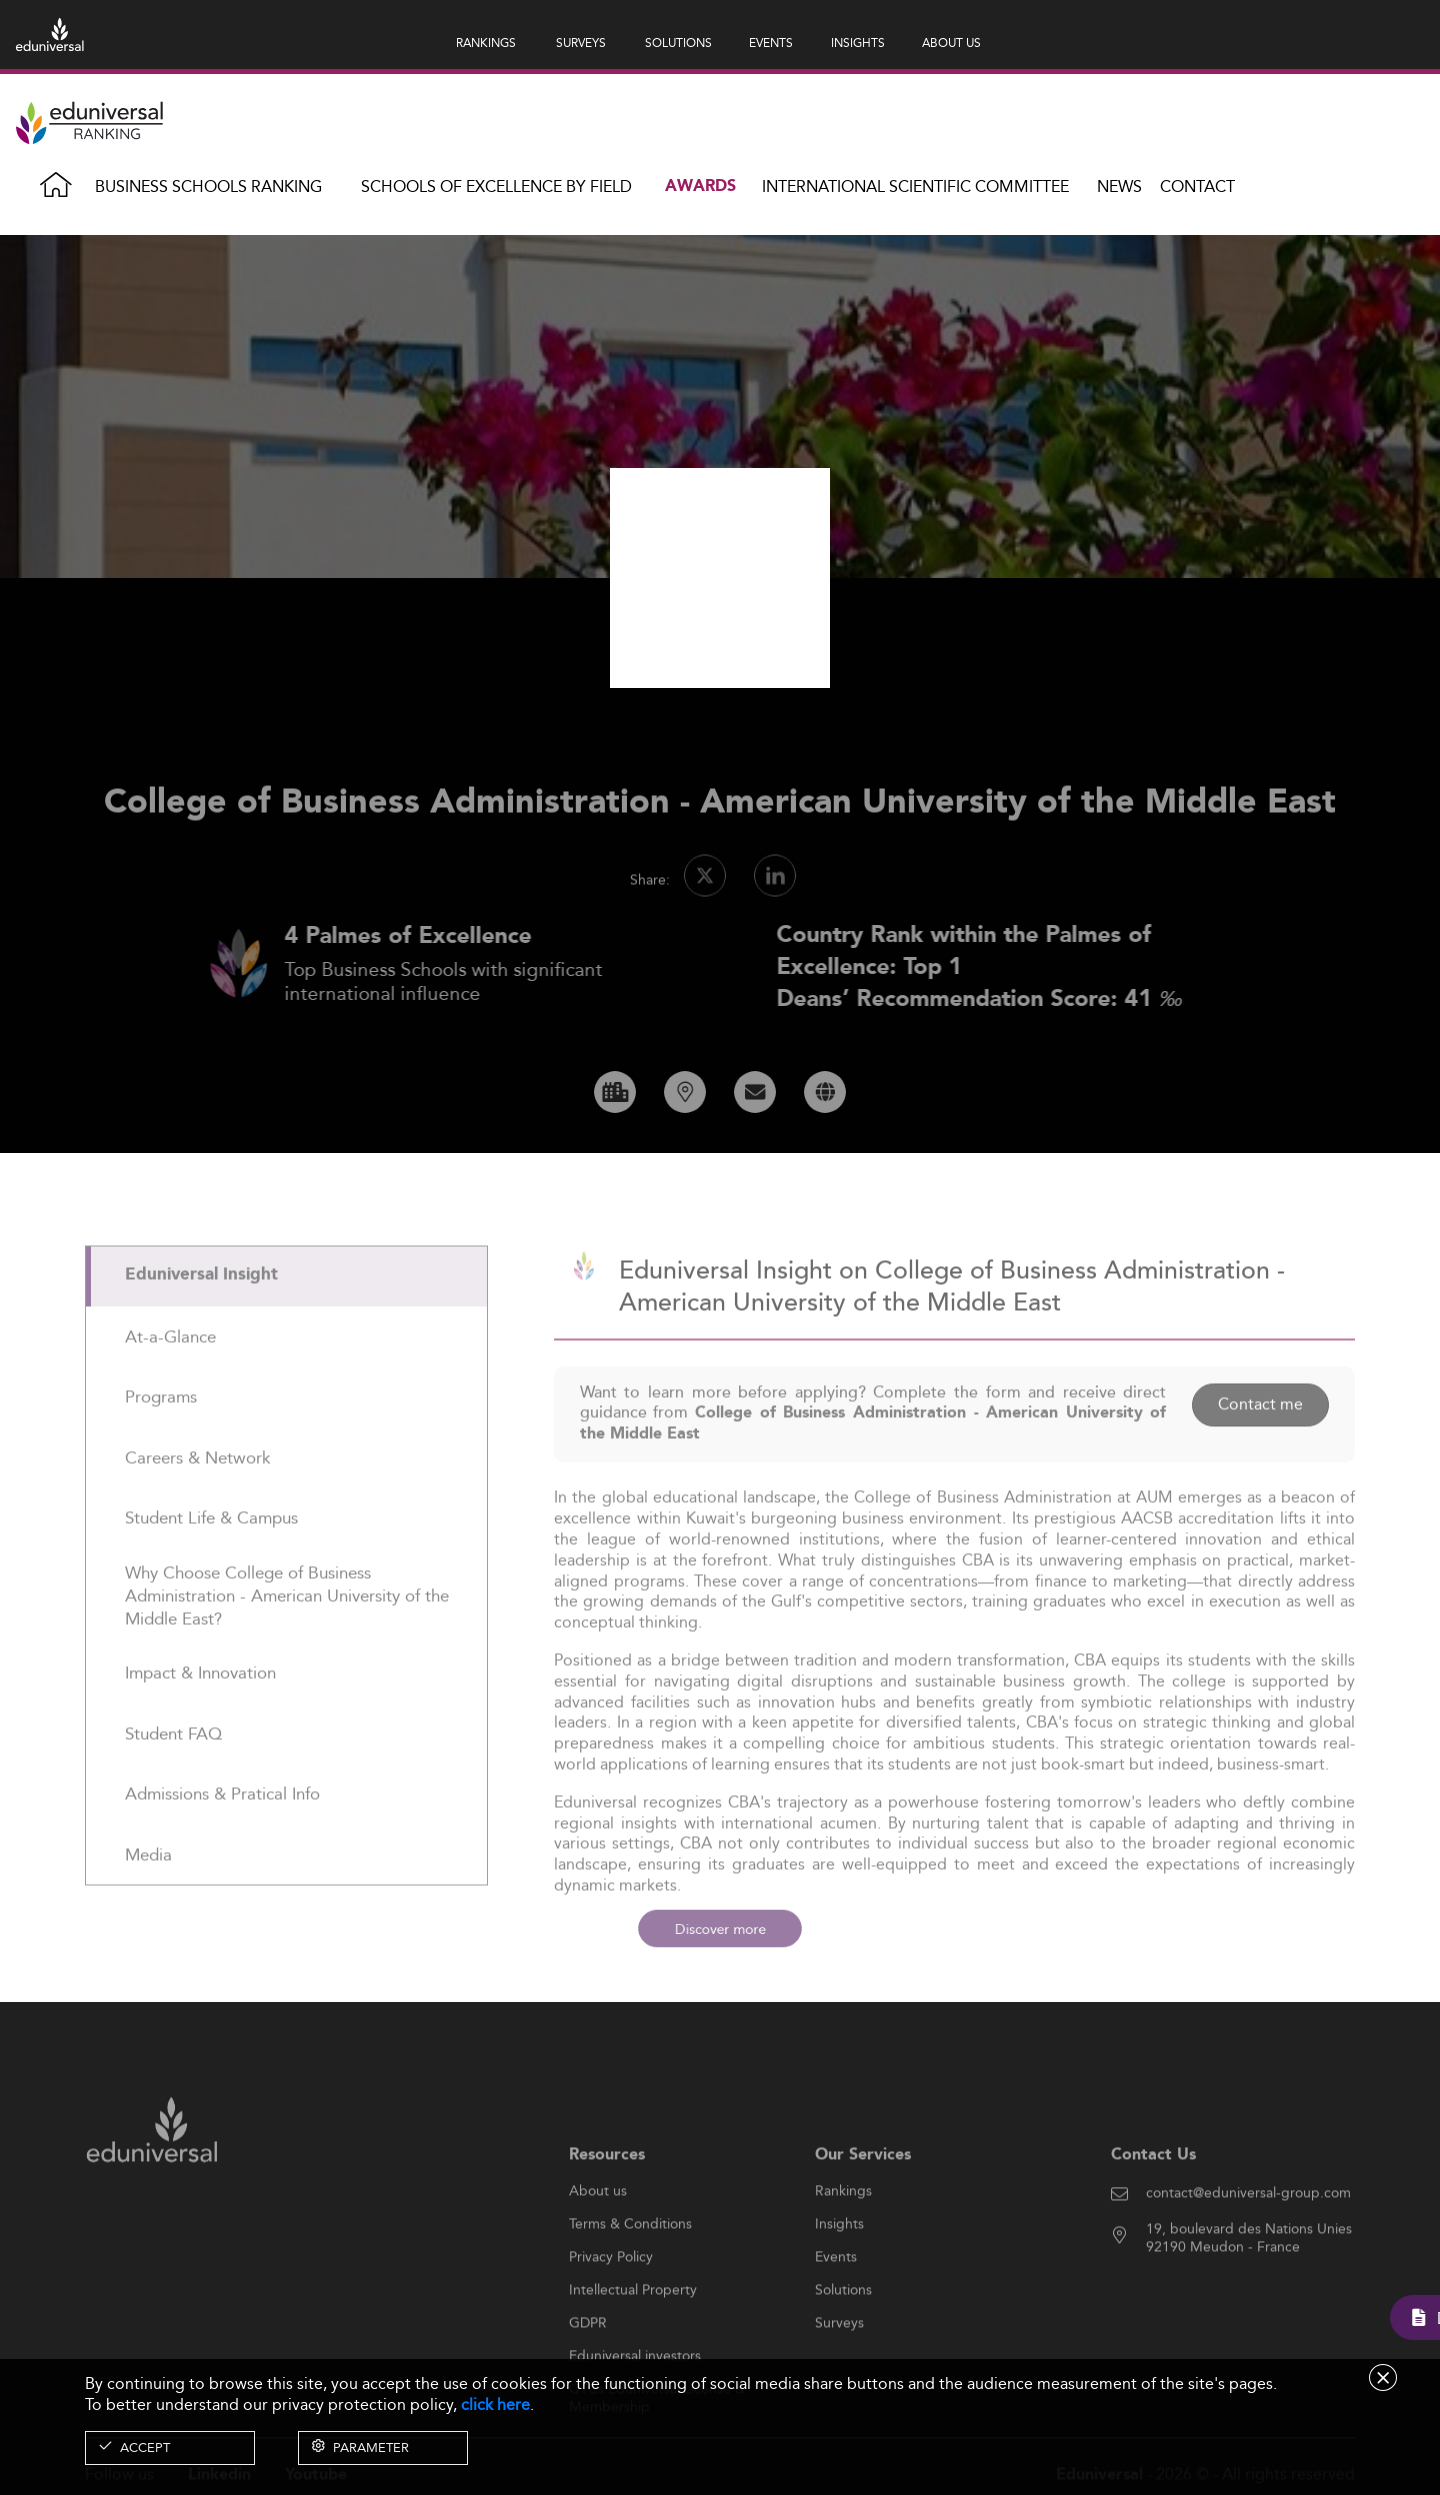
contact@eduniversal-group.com (1248, 2239)
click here (495, 2404)
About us (598, 2237)
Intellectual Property (633, 2336)
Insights (839, 2270)
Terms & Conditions (630, 2270)
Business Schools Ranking (208, 186)
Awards (700, 186)
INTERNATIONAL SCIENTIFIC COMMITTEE (915, 186)
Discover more (719, 1929)
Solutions (843, 2336)
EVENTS (771, 42)
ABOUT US (951, 42)
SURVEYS (581, 42)
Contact (1197, 186)
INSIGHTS (858, 42)
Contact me (1260, 1450)
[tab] (286, 1322)
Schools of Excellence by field (496, 186)
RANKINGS (486, 42)
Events (836, 2303)
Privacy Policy (611, 2303)
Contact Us (1153, 2200)
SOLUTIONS (678, 42)
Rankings (843, 2237)
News (1119, 186)
